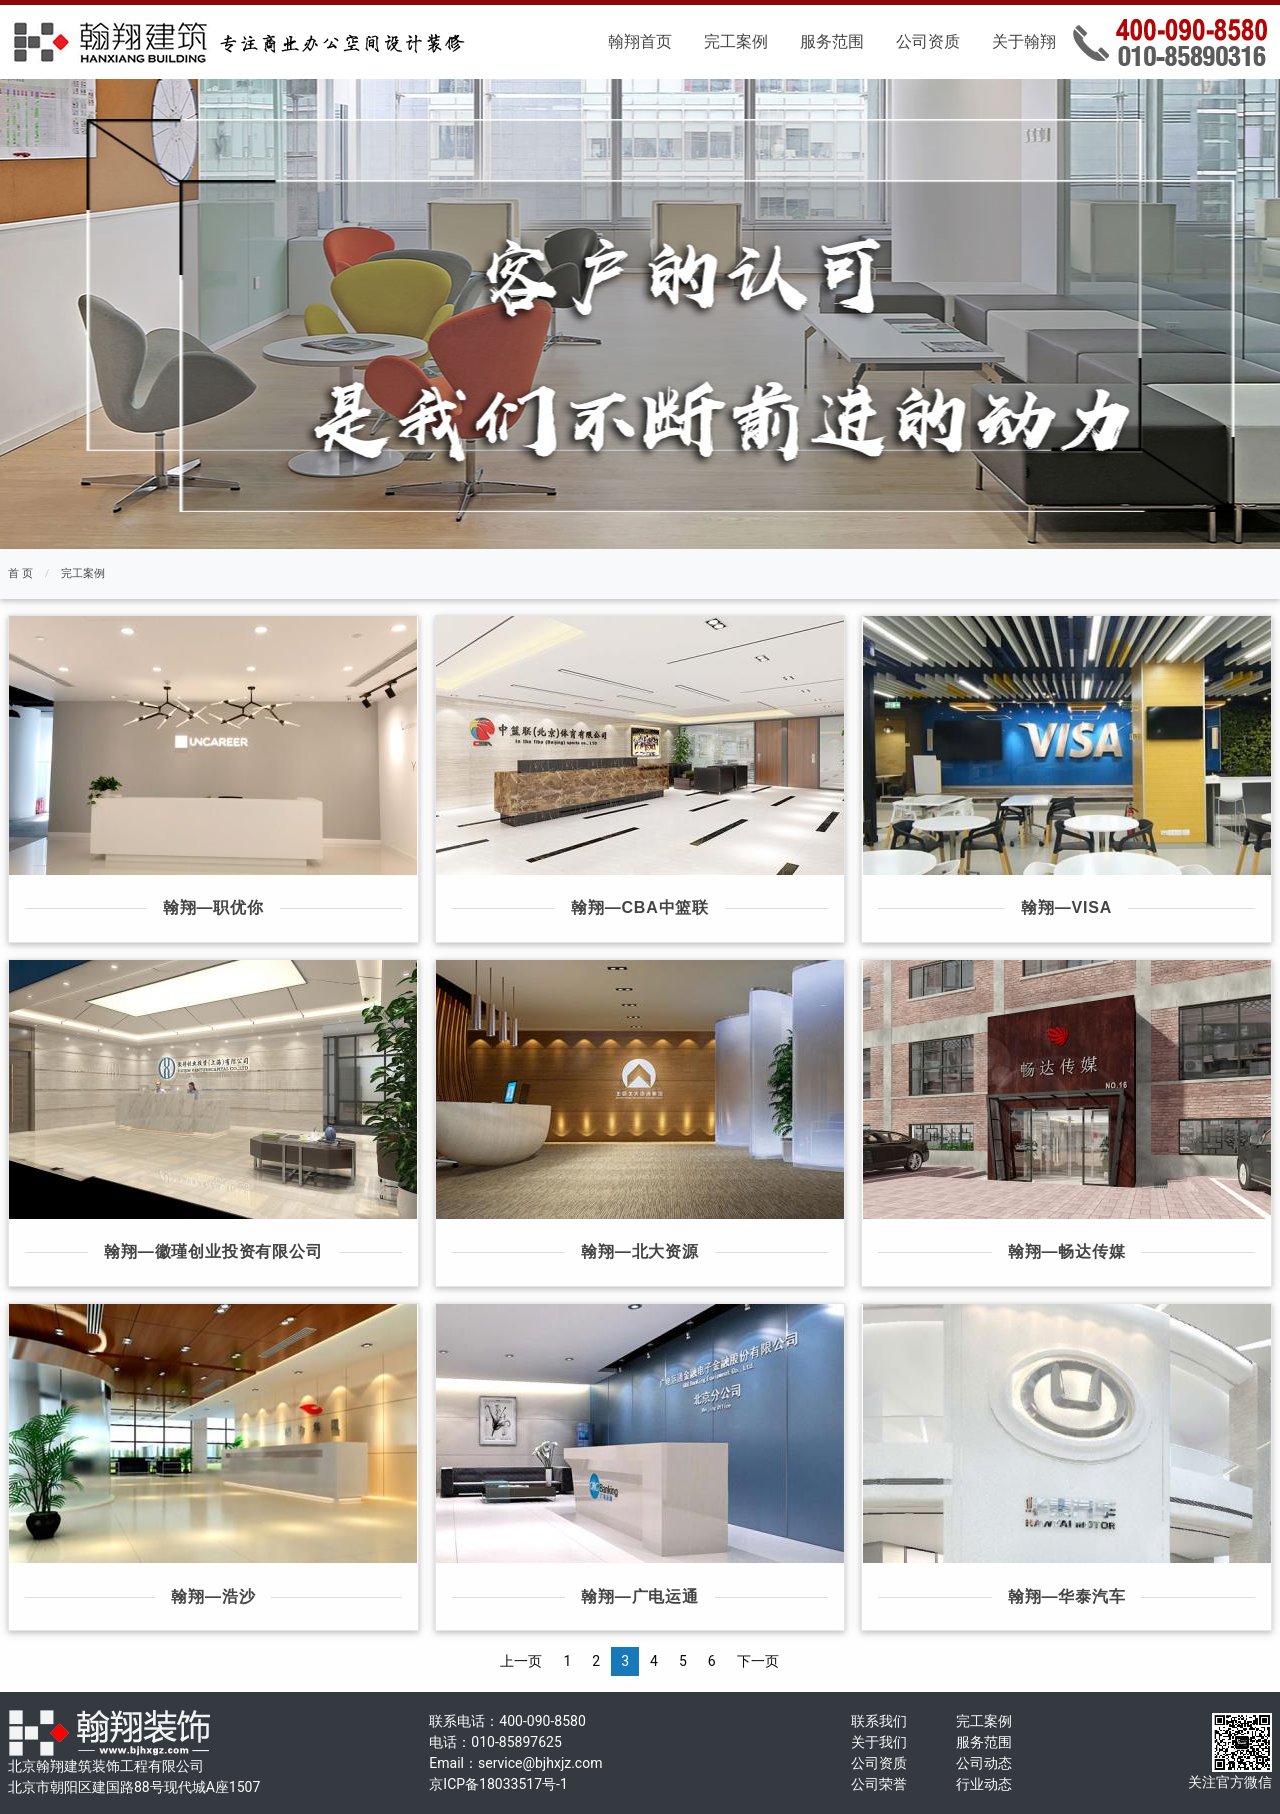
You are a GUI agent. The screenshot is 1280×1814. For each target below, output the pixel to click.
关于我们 (879, 1742)
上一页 (521, 1661)
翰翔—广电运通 (640, 1596)
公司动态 (984, 1763)
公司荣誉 (879, 1784)
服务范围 (832, 41)
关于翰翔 (1024, 41)
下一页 (758, 1661)
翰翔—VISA (1066, 907)
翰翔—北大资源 (640, 1251)
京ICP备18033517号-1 (498, 1784)
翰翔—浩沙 (213, 1596)
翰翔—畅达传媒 (1067, 1251)
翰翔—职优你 (213, 907)
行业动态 (984, 1784)
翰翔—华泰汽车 (1067, 1596)
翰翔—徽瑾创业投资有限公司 (213, 1251)
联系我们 (879, 1721)
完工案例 (736, 41)
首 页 (20, 573)
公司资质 (928, 41)
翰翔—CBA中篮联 (640, 907)
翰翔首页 (640, 41)
